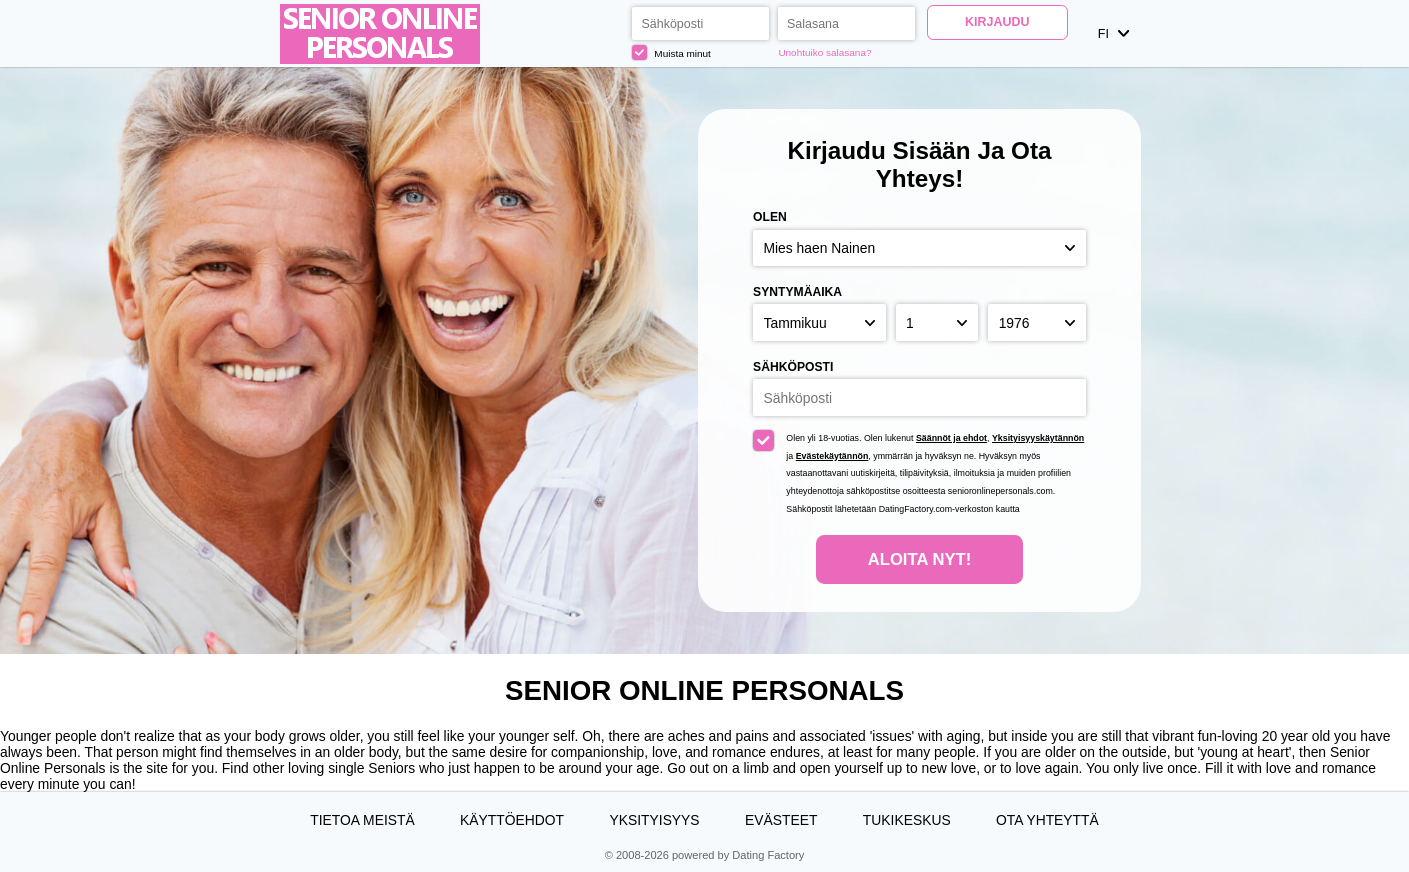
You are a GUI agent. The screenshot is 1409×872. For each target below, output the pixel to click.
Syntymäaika (797, 292)
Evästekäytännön (832, 456)
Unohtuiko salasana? (824, 52)
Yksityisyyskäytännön (1038, 438)
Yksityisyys (654, 820)
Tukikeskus (907, 820)
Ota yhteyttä (1047, 820)
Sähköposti (793, 367)
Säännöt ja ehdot (951, 438)
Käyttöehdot (512, 820)
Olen (770, 217)
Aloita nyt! (919, 559)
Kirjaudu (997, 22)
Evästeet (781, 820)
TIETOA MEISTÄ (362, 820)
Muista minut (671, 52)
